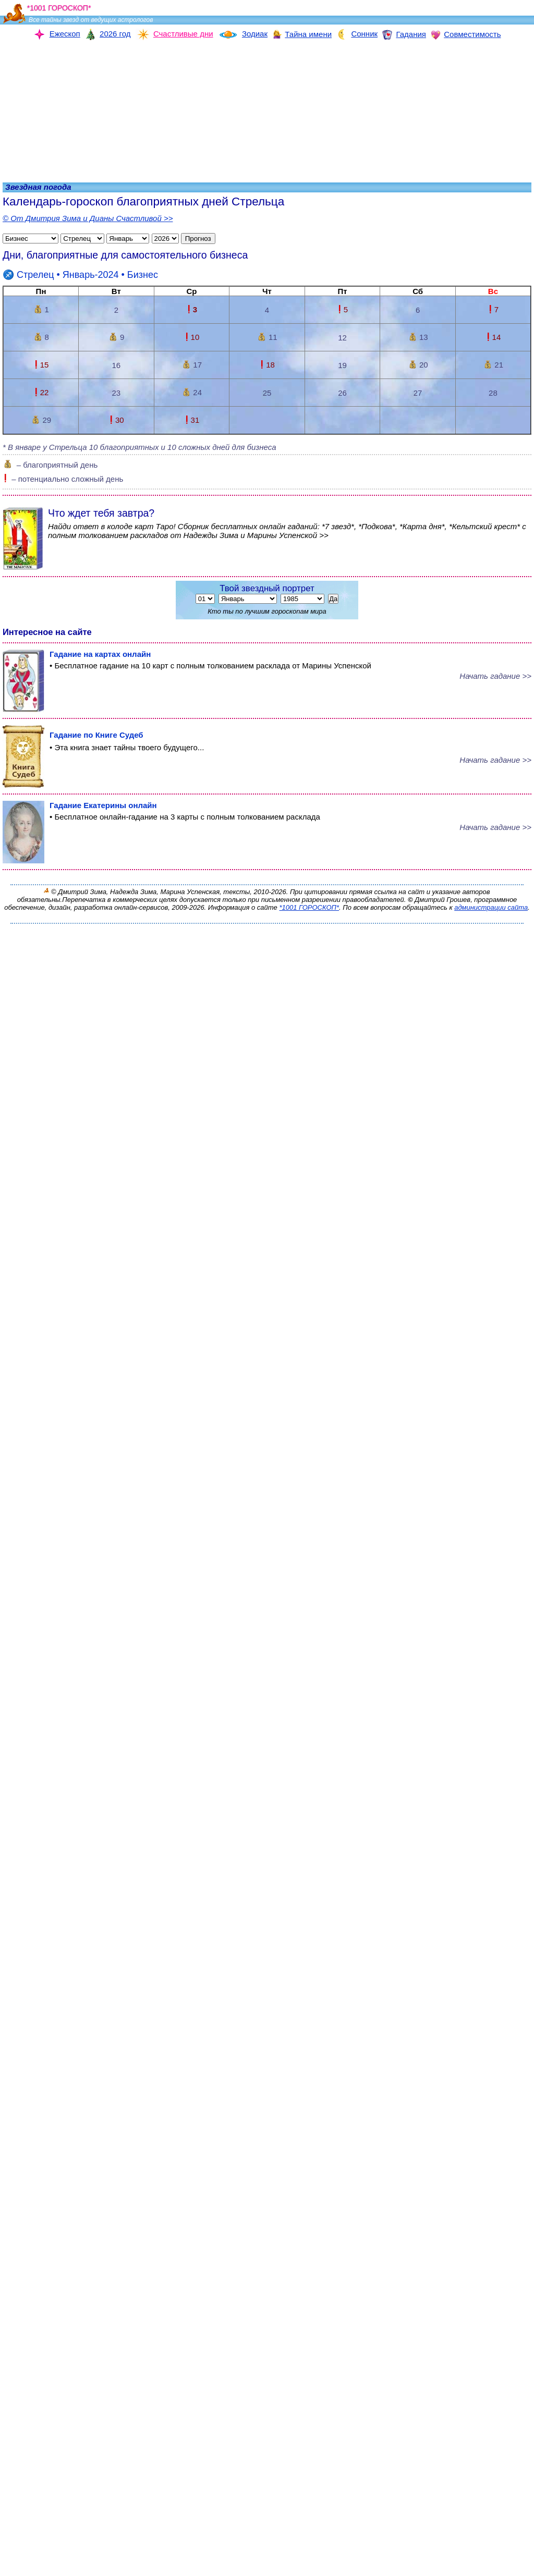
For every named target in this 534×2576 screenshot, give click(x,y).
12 (342, 337)
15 (41, 364)
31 (192, 420)
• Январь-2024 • (80, 275)
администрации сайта (491, 907)
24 (191, 392)
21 (493, 364)
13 (418, 337)
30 (116, 420)
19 (342, 365)
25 (267, 392)
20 (418, 364)
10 (192, 337)
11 (267, 337)
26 (342, 392)
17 (191, 364)
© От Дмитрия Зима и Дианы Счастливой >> (88, 218)
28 (493, 392)
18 (267, 364)
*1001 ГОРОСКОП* (309, 907)
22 (41, 392)
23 (116, 392)
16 (116, 365)
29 (41, 420)
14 (493, 337)
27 (418, 392)
